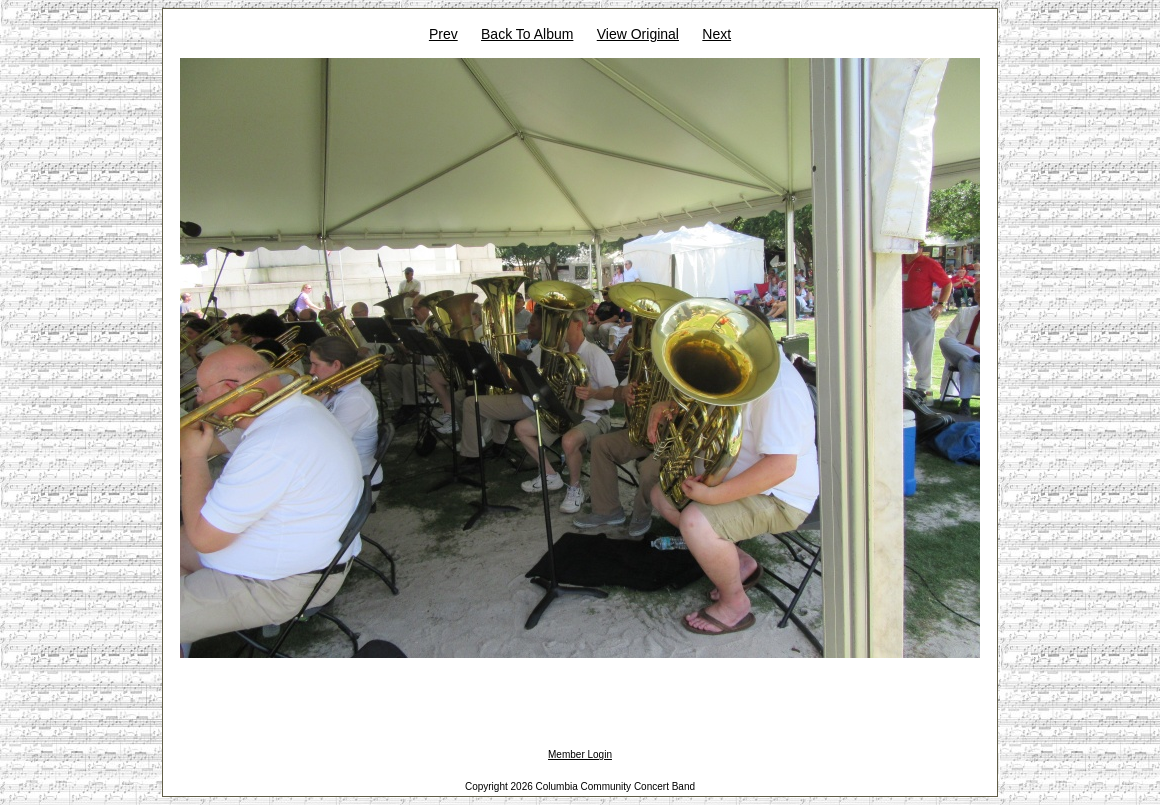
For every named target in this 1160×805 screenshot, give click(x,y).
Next (716, 34)
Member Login (580, 754)
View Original (638, 34)
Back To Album (527, 34)
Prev (443, 34)
